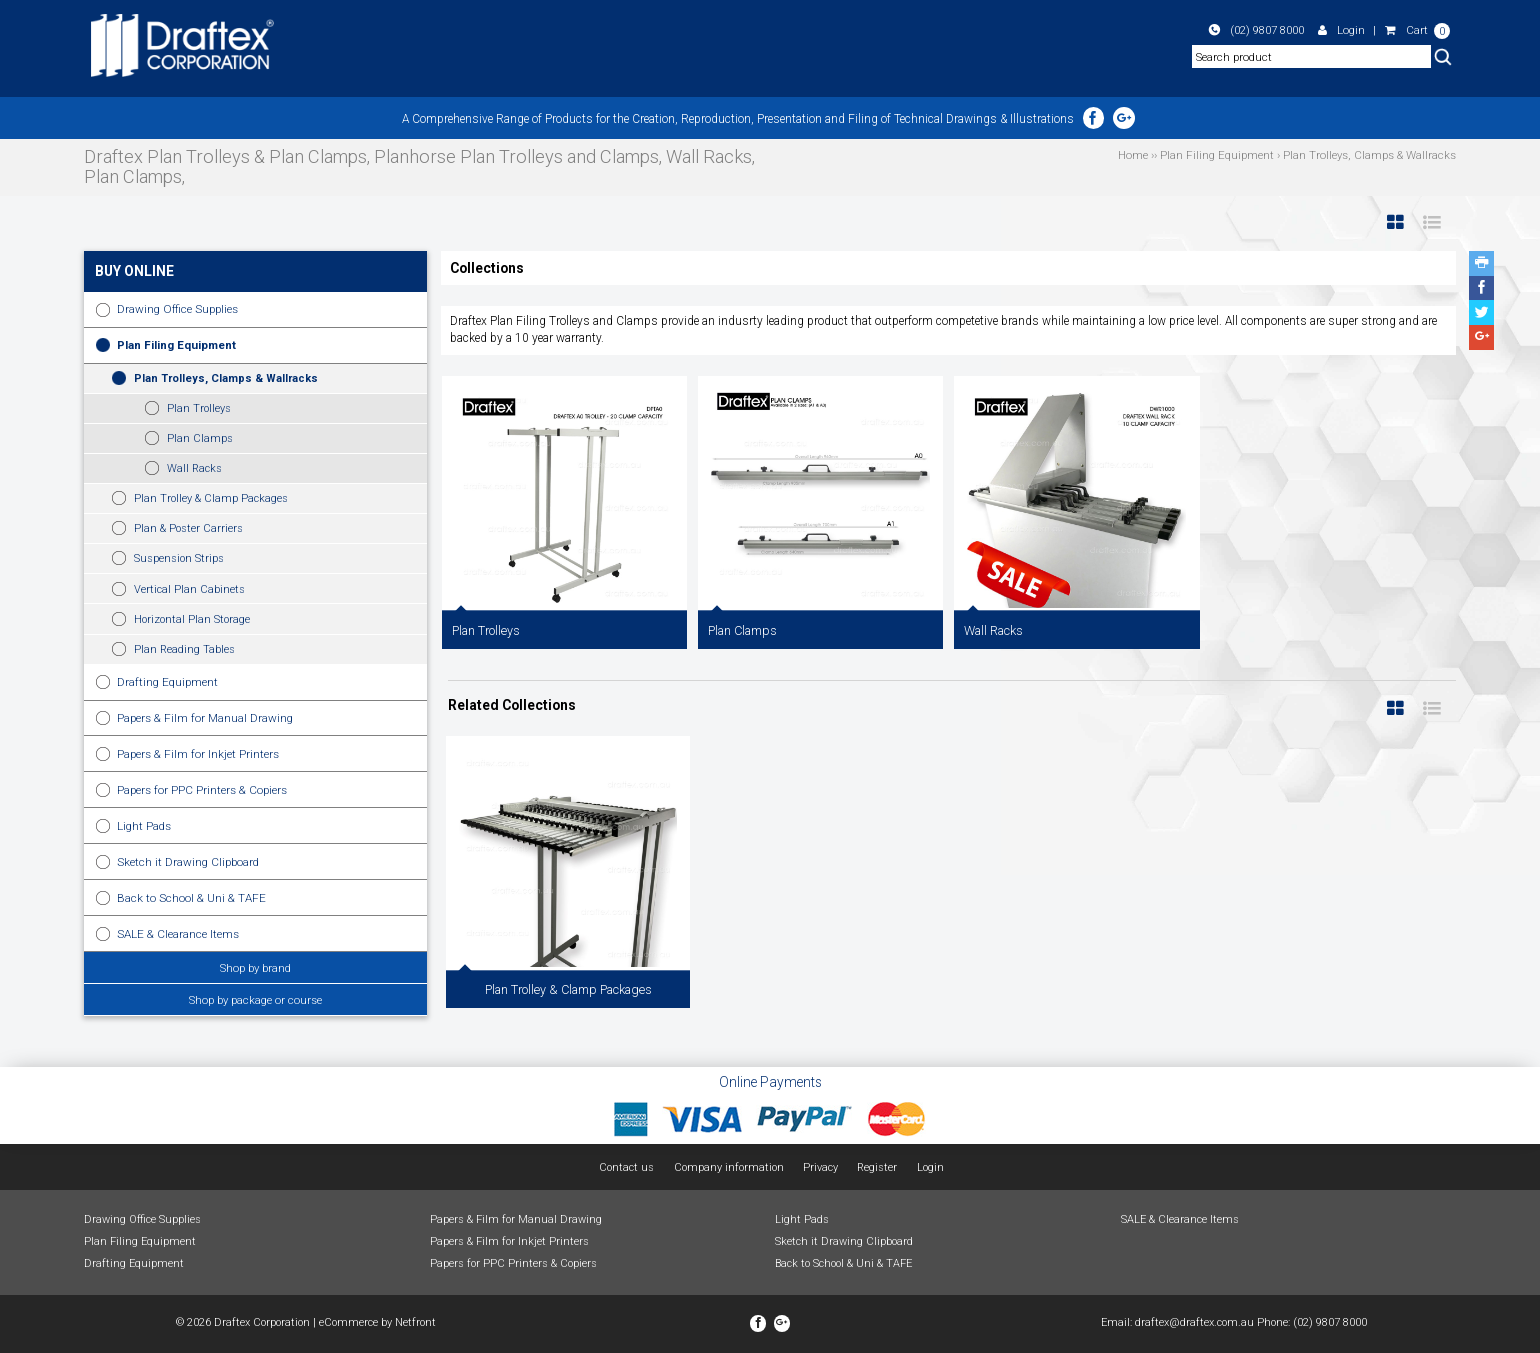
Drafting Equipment (167, 682)
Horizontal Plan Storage (192, 619)
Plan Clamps (200, 438)
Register (877, 1167)
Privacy (820, 1167)
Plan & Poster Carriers (188, 528)
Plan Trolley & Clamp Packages (211, 498)
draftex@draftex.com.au (1194, 1322)
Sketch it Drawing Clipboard (188, 862)
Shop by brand (255, 968)
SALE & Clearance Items (178, 934)
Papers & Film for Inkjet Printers (198, 754)
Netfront (415, 1322)
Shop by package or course (255, 1000)
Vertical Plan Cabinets (189, 589)
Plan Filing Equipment (176, 345)
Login (1341, 30)
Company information (729, 1167)
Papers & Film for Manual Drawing (205, 718)
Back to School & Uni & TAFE (191, 898)
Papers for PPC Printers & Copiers (202, 790)
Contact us (626, 1167)
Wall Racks (194, 468)
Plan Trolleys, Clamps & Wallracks (226, 378)
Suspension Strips (179, 558)
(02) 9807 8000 (1256, 30)
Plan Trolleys (199, 408)
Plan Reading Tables (184, 649)
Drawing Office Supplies (177, 309)
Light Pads (144, 826)
